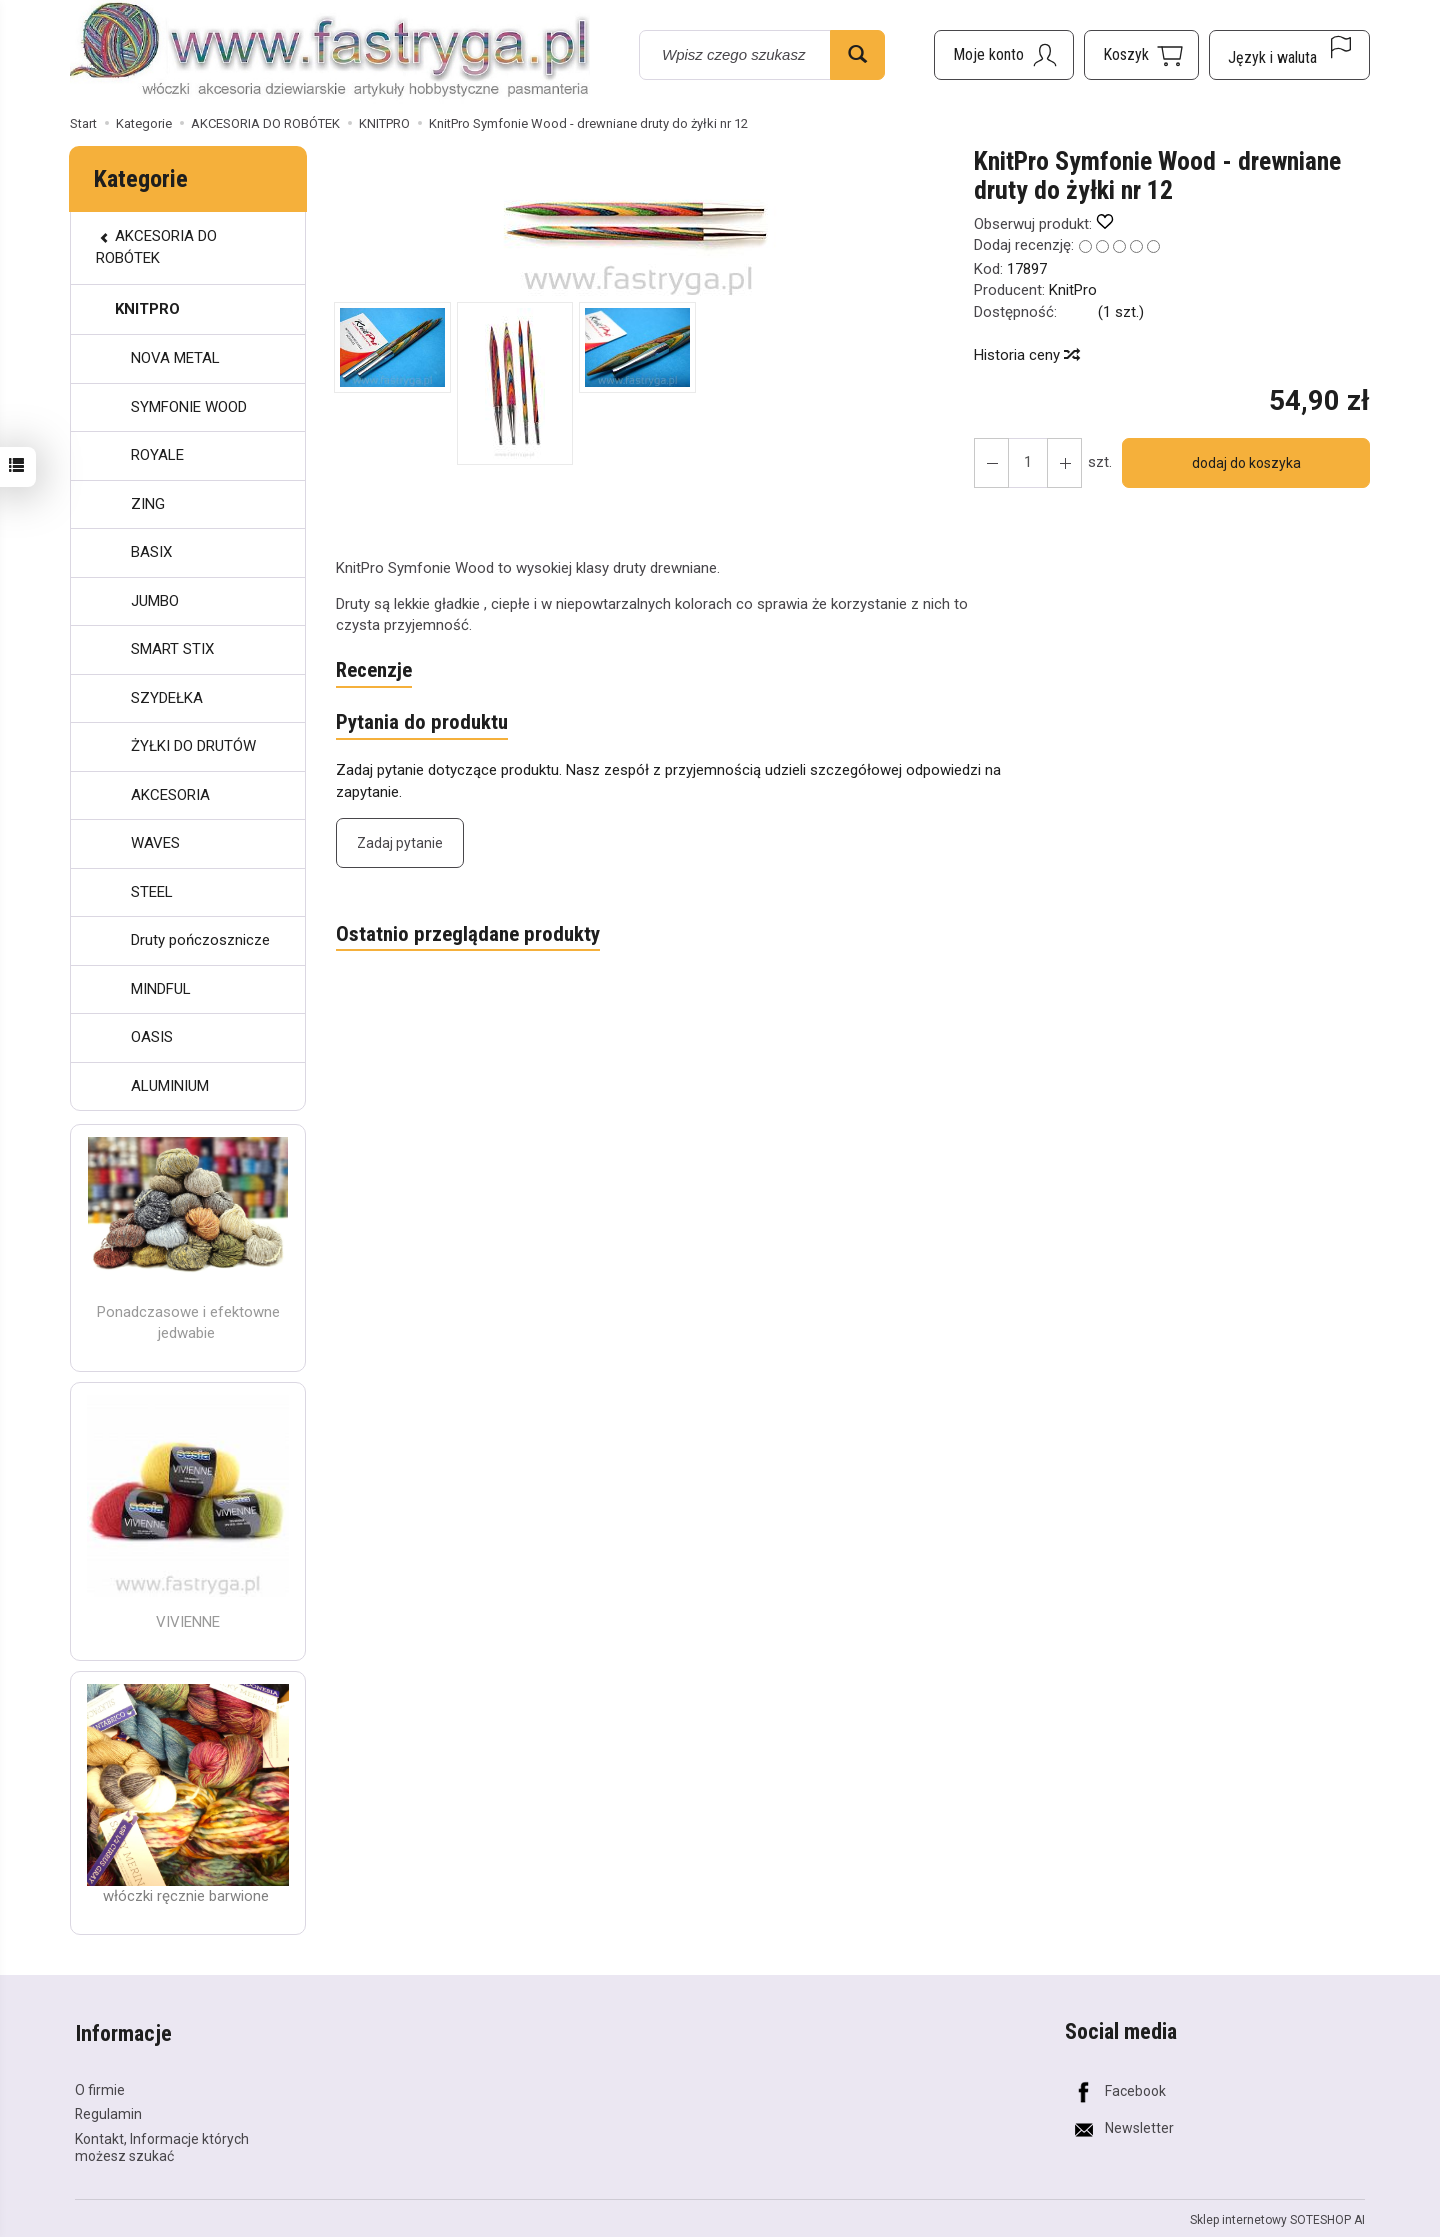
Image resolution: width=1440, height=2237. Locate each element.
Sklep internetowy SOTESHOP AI (1277, 2217)
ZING (148, 504)
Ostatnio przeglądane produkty (468, 935)
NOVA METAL (175, 358)
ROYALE (157, 455)
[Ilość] (1027, 463)
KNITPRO (147, 309)
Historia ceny (1026, 355)
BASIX (151, 552)
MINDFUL (161, 989)
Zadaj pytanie (400, 844)
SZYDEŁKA (167, 698)
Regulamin (108, 2111)
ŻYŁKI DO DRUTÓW (193, 746)
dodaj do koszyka (1245, 463)
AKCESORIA (170, 795)
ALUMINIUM (170, 1086)
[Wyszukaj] (857, 55)
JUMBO (155, 601)
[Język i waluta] (1289, 55)
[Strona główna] (330, 52)
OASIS (152, 1037)
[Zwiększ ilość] (991, 463)
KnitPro (1073, 290)
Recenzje (374, 671)
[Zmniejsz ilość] (1063, 463)
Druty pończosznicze (200, 940)
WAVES (155, 843)
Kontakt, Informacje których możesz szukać (162, 2144)
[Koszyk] (1141, 55)
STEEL (152, 892)
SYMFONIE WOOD (189, 407)
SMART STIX (172, 649)
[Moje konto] (1004, 55)
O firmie (100, 2086)
